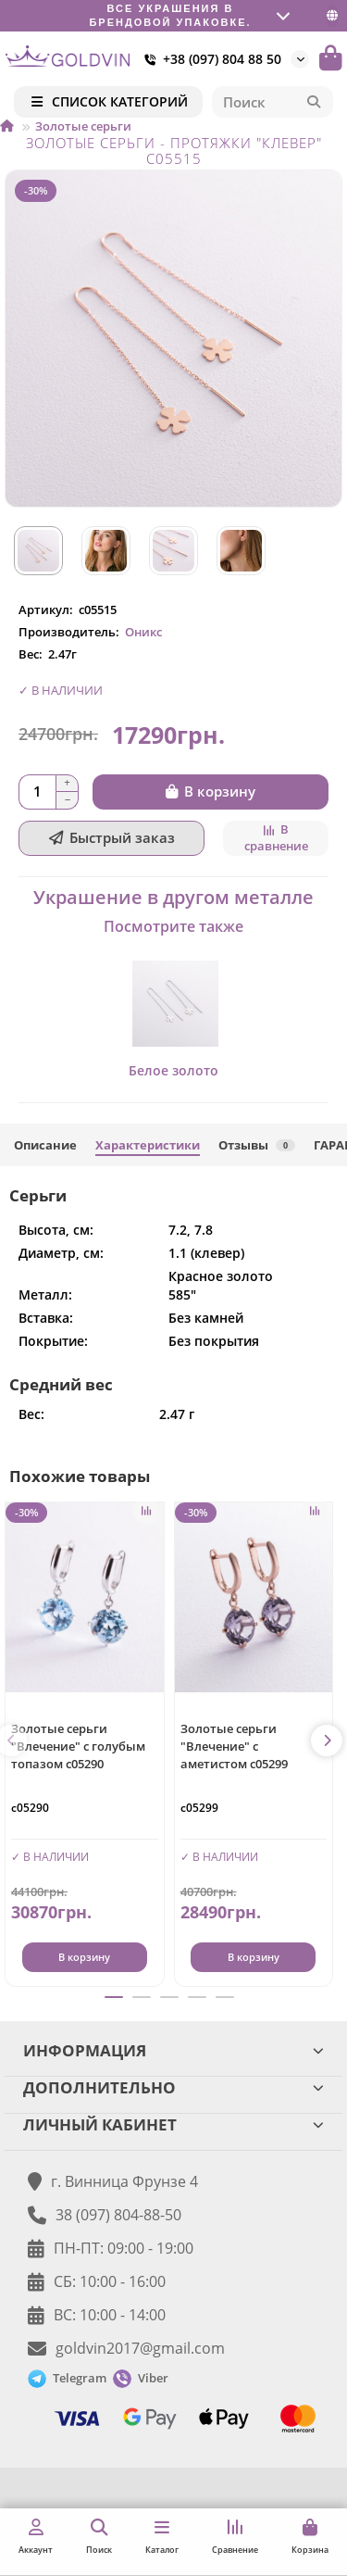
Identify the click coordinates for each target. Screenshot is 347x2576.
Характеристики (147, 1145)
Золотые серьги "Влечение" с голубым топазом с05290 (78, 1746)
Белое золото (173, 1070)
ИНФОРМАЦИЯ (173, 2050)
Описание (45, 1145)
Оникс (143, 631)
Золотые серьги (83, 126)
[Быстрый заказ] (111, 838)
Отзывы (256, 1145)
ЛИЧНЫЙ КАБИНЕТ (173, 2124)
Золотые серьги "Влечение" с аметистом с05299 (234, 1746)
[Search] (273, 102)
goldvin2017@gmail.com (140, 2348)
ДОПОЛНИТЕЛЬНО (173, 2087)
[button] (326, 1740)
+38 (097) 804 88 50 (209, 59)
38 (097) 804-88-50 (118, 2215)
